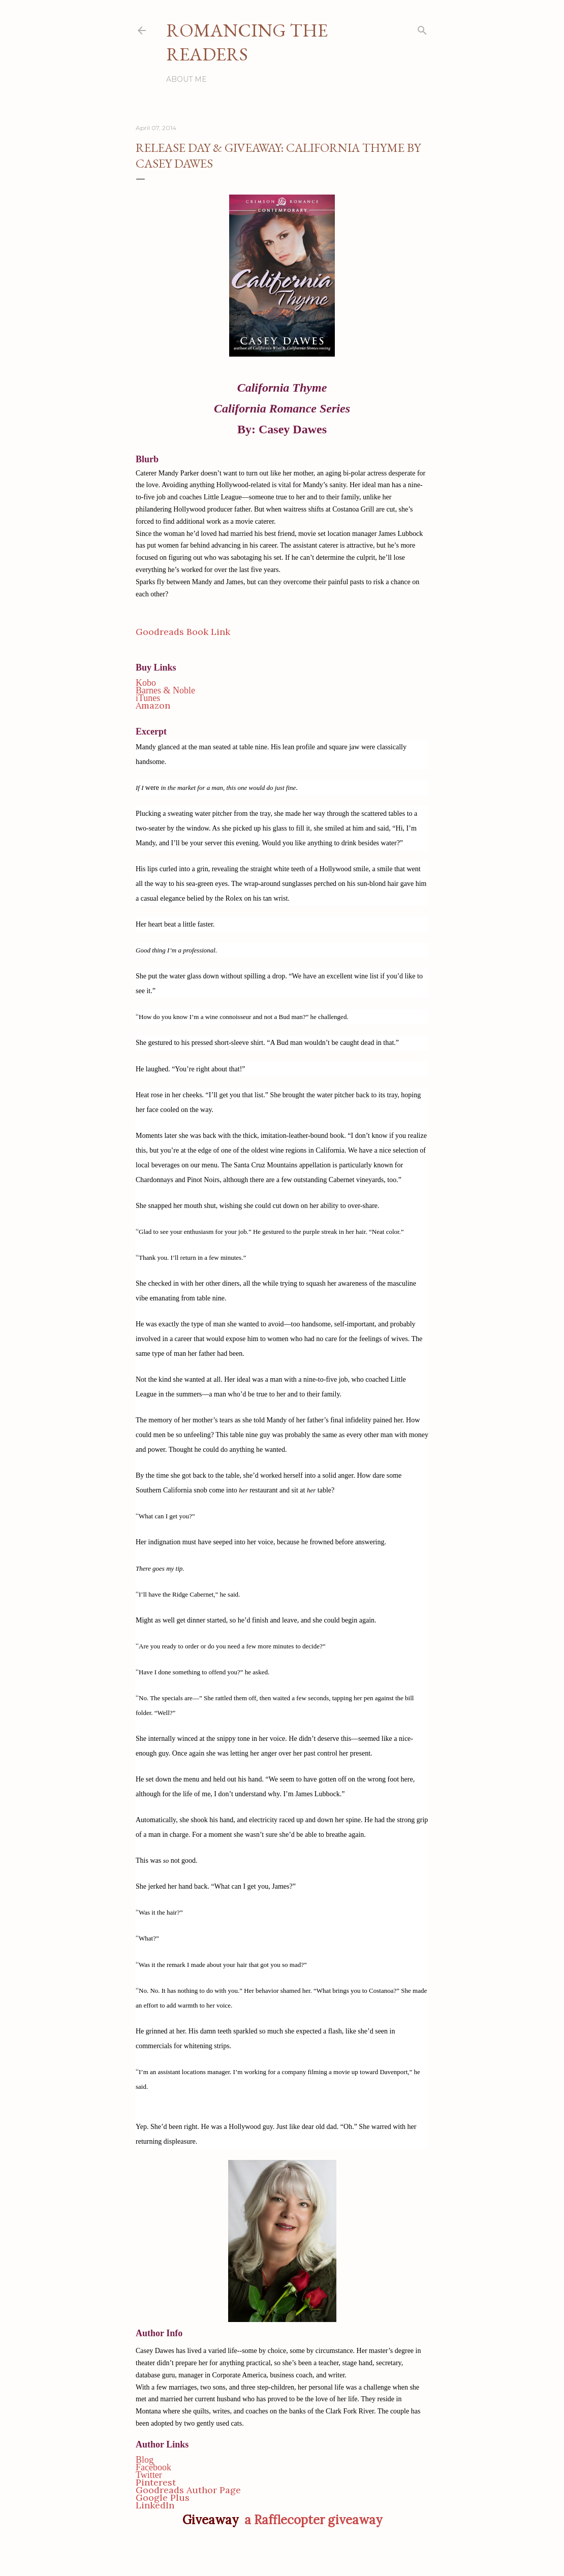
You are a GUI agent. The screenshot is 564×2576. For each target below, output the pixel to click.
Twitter (149, 2475)
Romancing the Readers (247, 42)
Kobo (146, 683)
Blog (144, 2460)
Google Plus (163, 2497)
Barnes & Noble (165, 690)
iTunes (148, 698)
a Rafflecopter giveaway (313, 2520)
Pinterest (156, 2482)
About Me (186, 79)
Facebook (153, 2467)
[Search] (422, 28)
